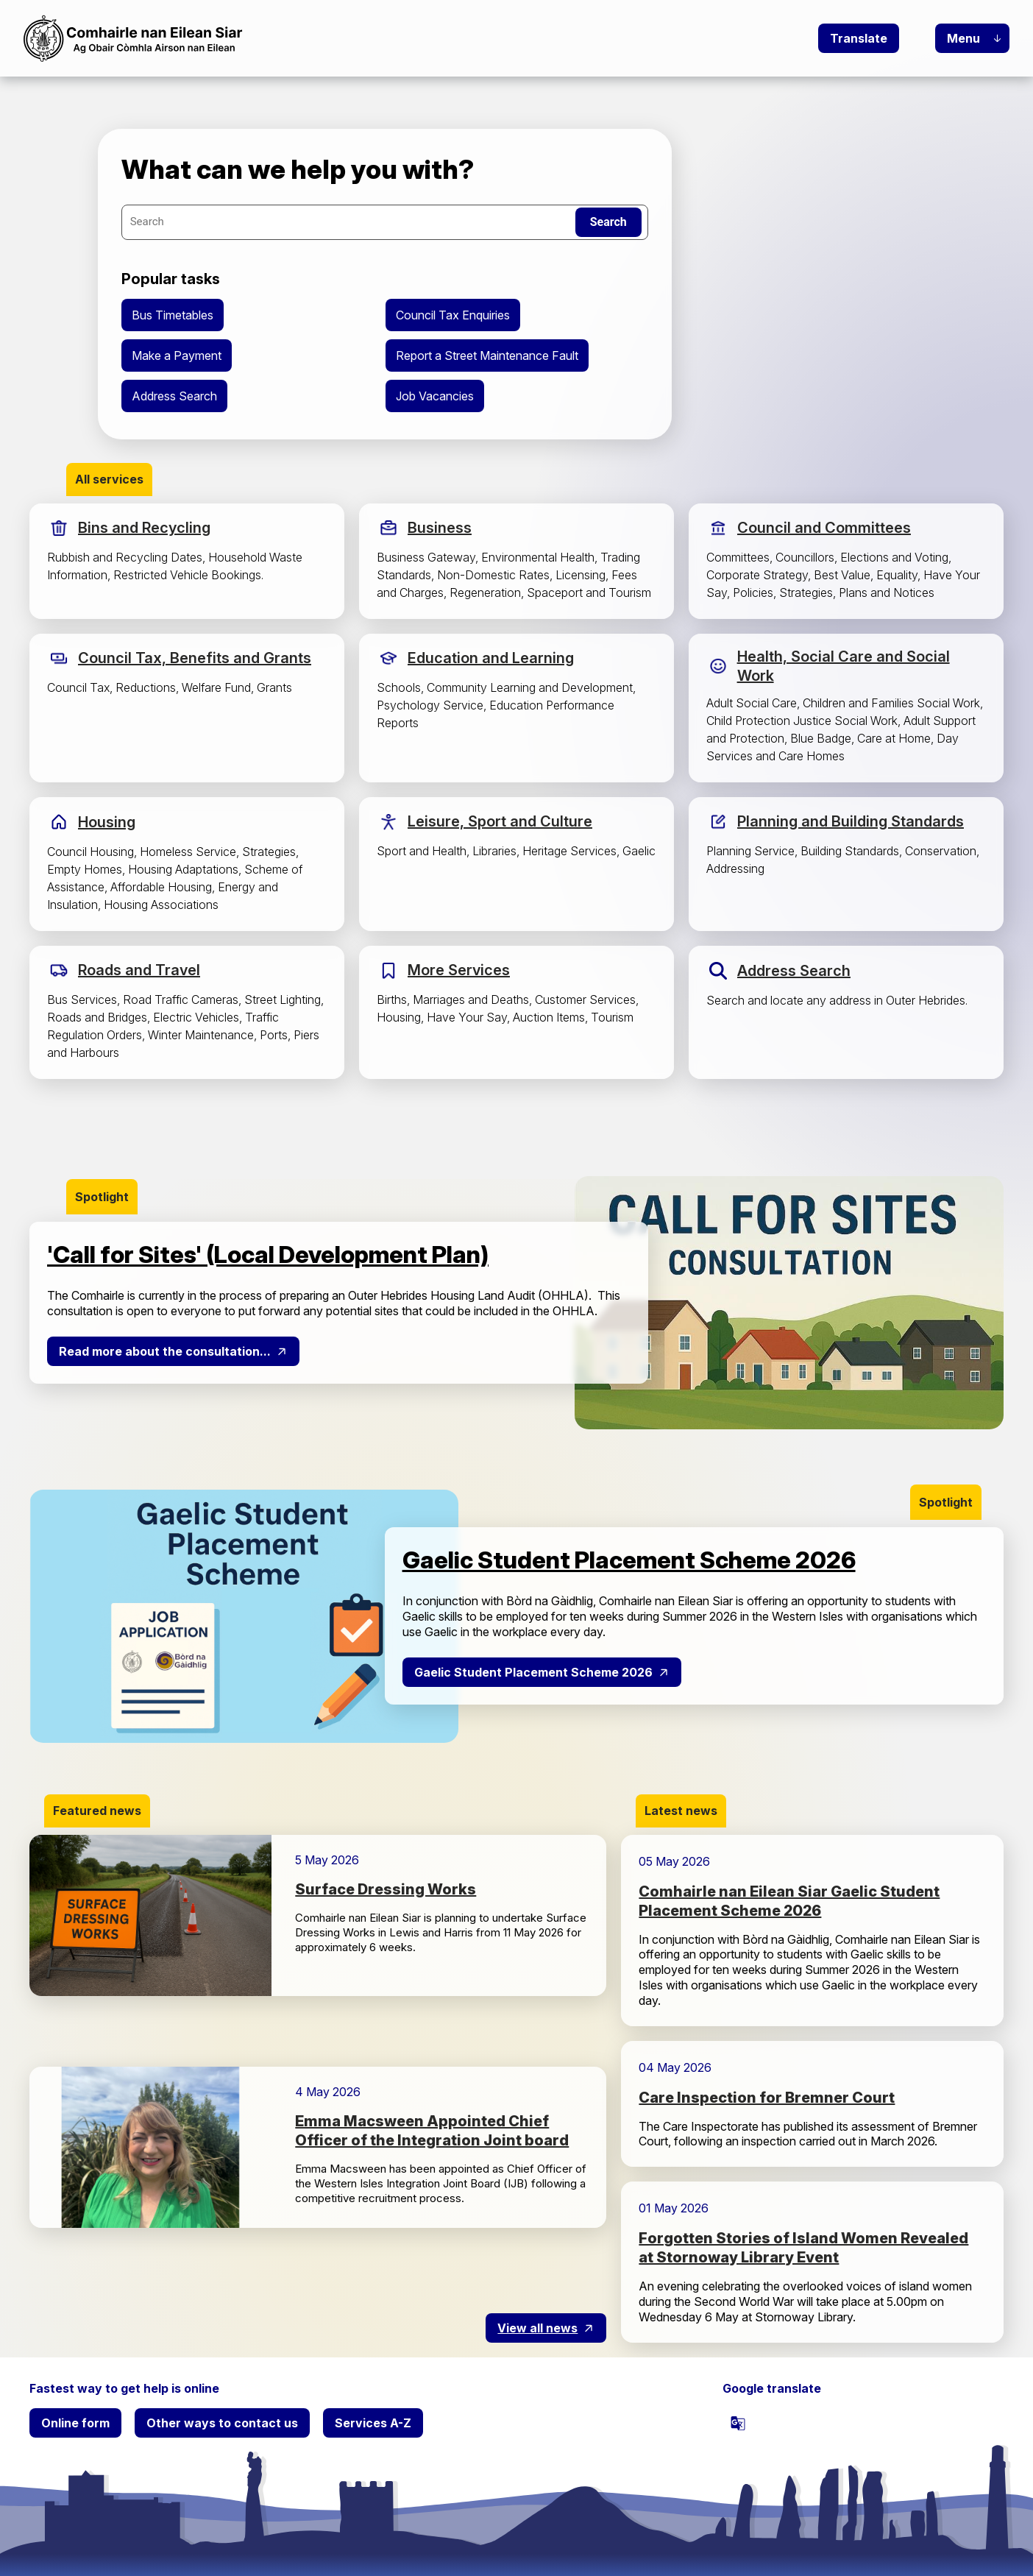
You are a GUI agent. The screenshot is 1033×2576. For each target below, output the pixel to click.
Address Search (174, 396)
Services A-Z (373, 2423)
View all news (537, 2328)
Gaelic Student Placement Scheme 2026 (533, 1672)
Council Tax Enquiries (453, 315)
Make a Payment (176, 355)
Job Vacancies (435, 396)
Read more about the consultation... (165, 1351)
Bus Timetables (172, 315)
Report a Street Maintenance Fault (487, 355)
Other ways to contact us (222, 2423)
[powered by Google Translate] (738, 2423)
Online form (75, 2423)
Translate (858, 38)
